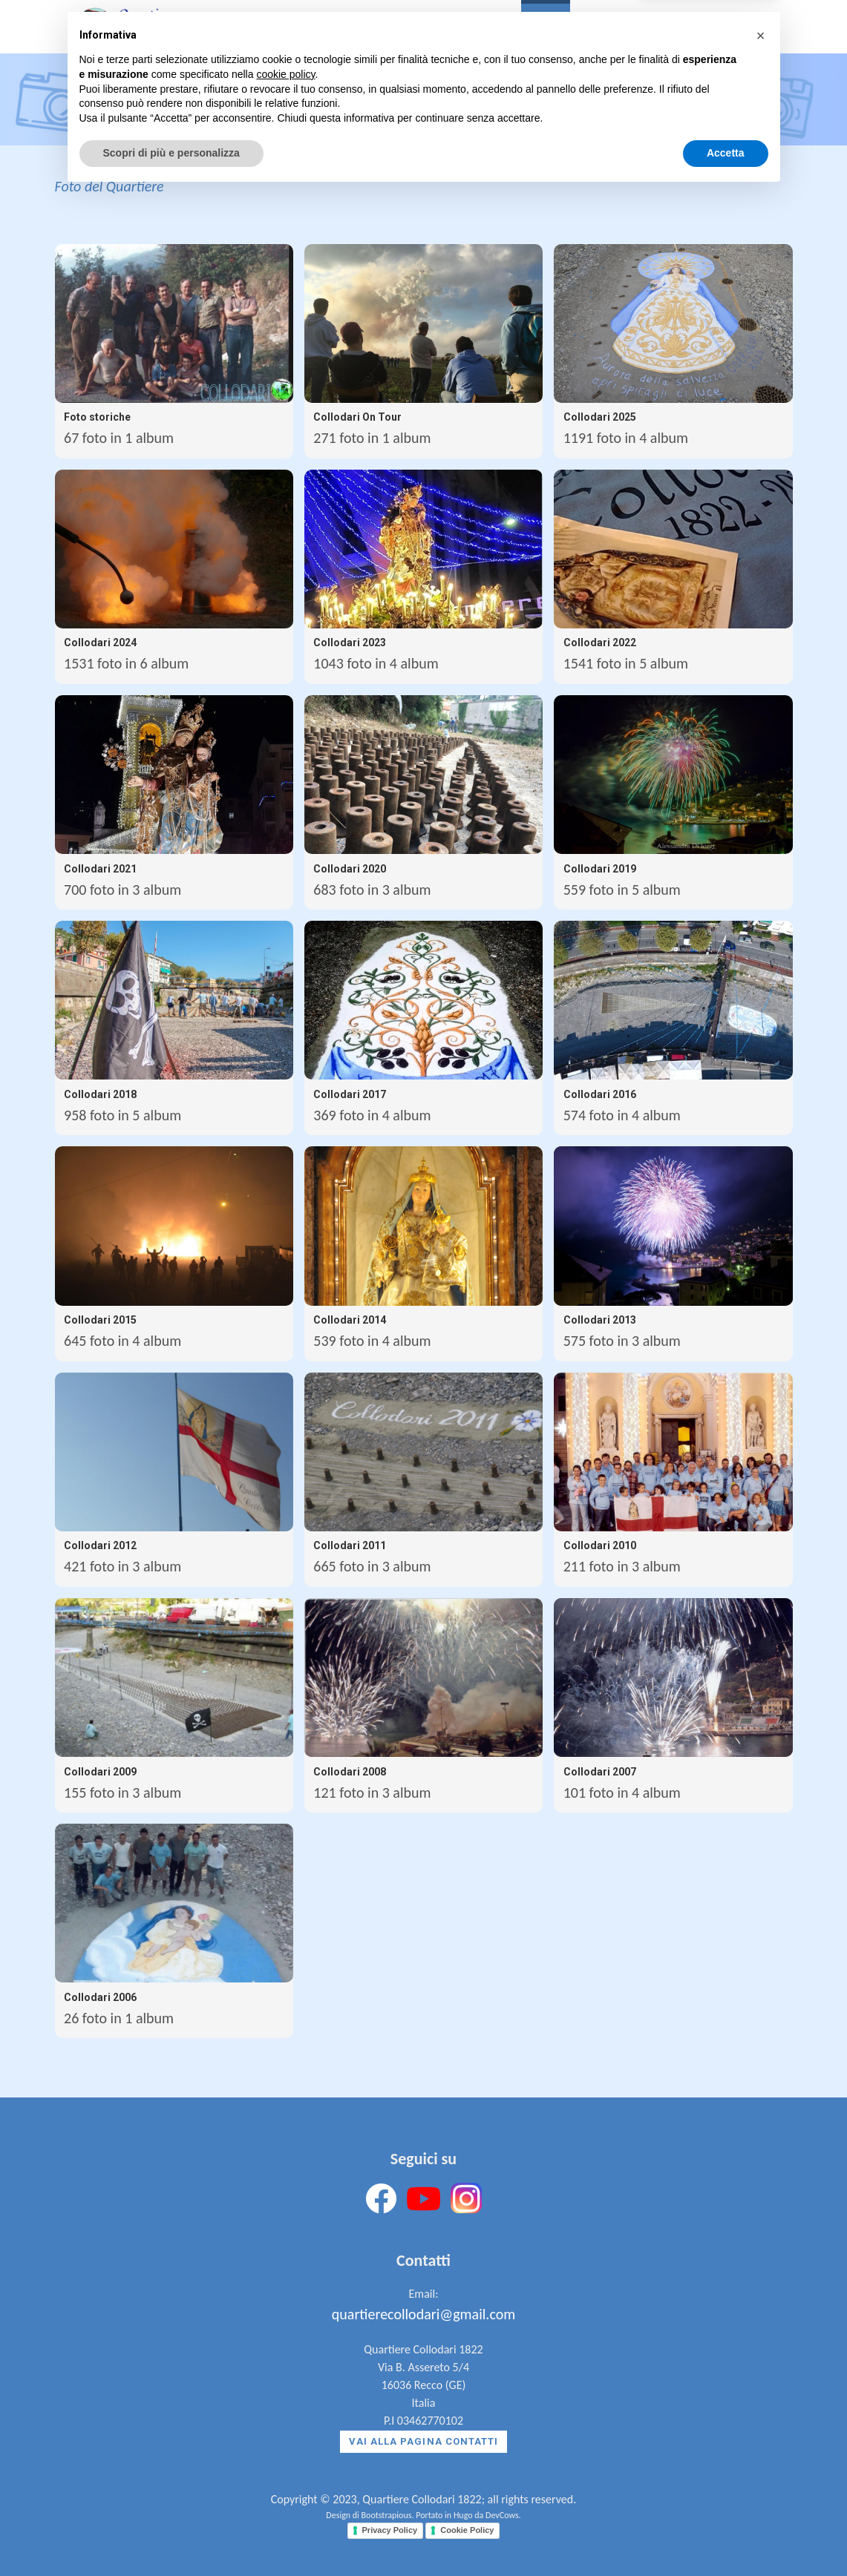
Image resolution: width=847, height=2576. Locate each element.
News (596, 28)
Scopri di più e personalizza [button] (171, 2535)
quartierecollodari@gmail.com (423, 2314)
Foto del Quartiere (109, 186)
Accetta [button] (726, 2535)
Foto (545, 28)
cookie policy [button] (285, 2456)
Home (318, 28)
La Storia (382, 28)
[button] (761, 2418)
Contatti (657, 28)
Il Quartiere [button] (470, 28)
